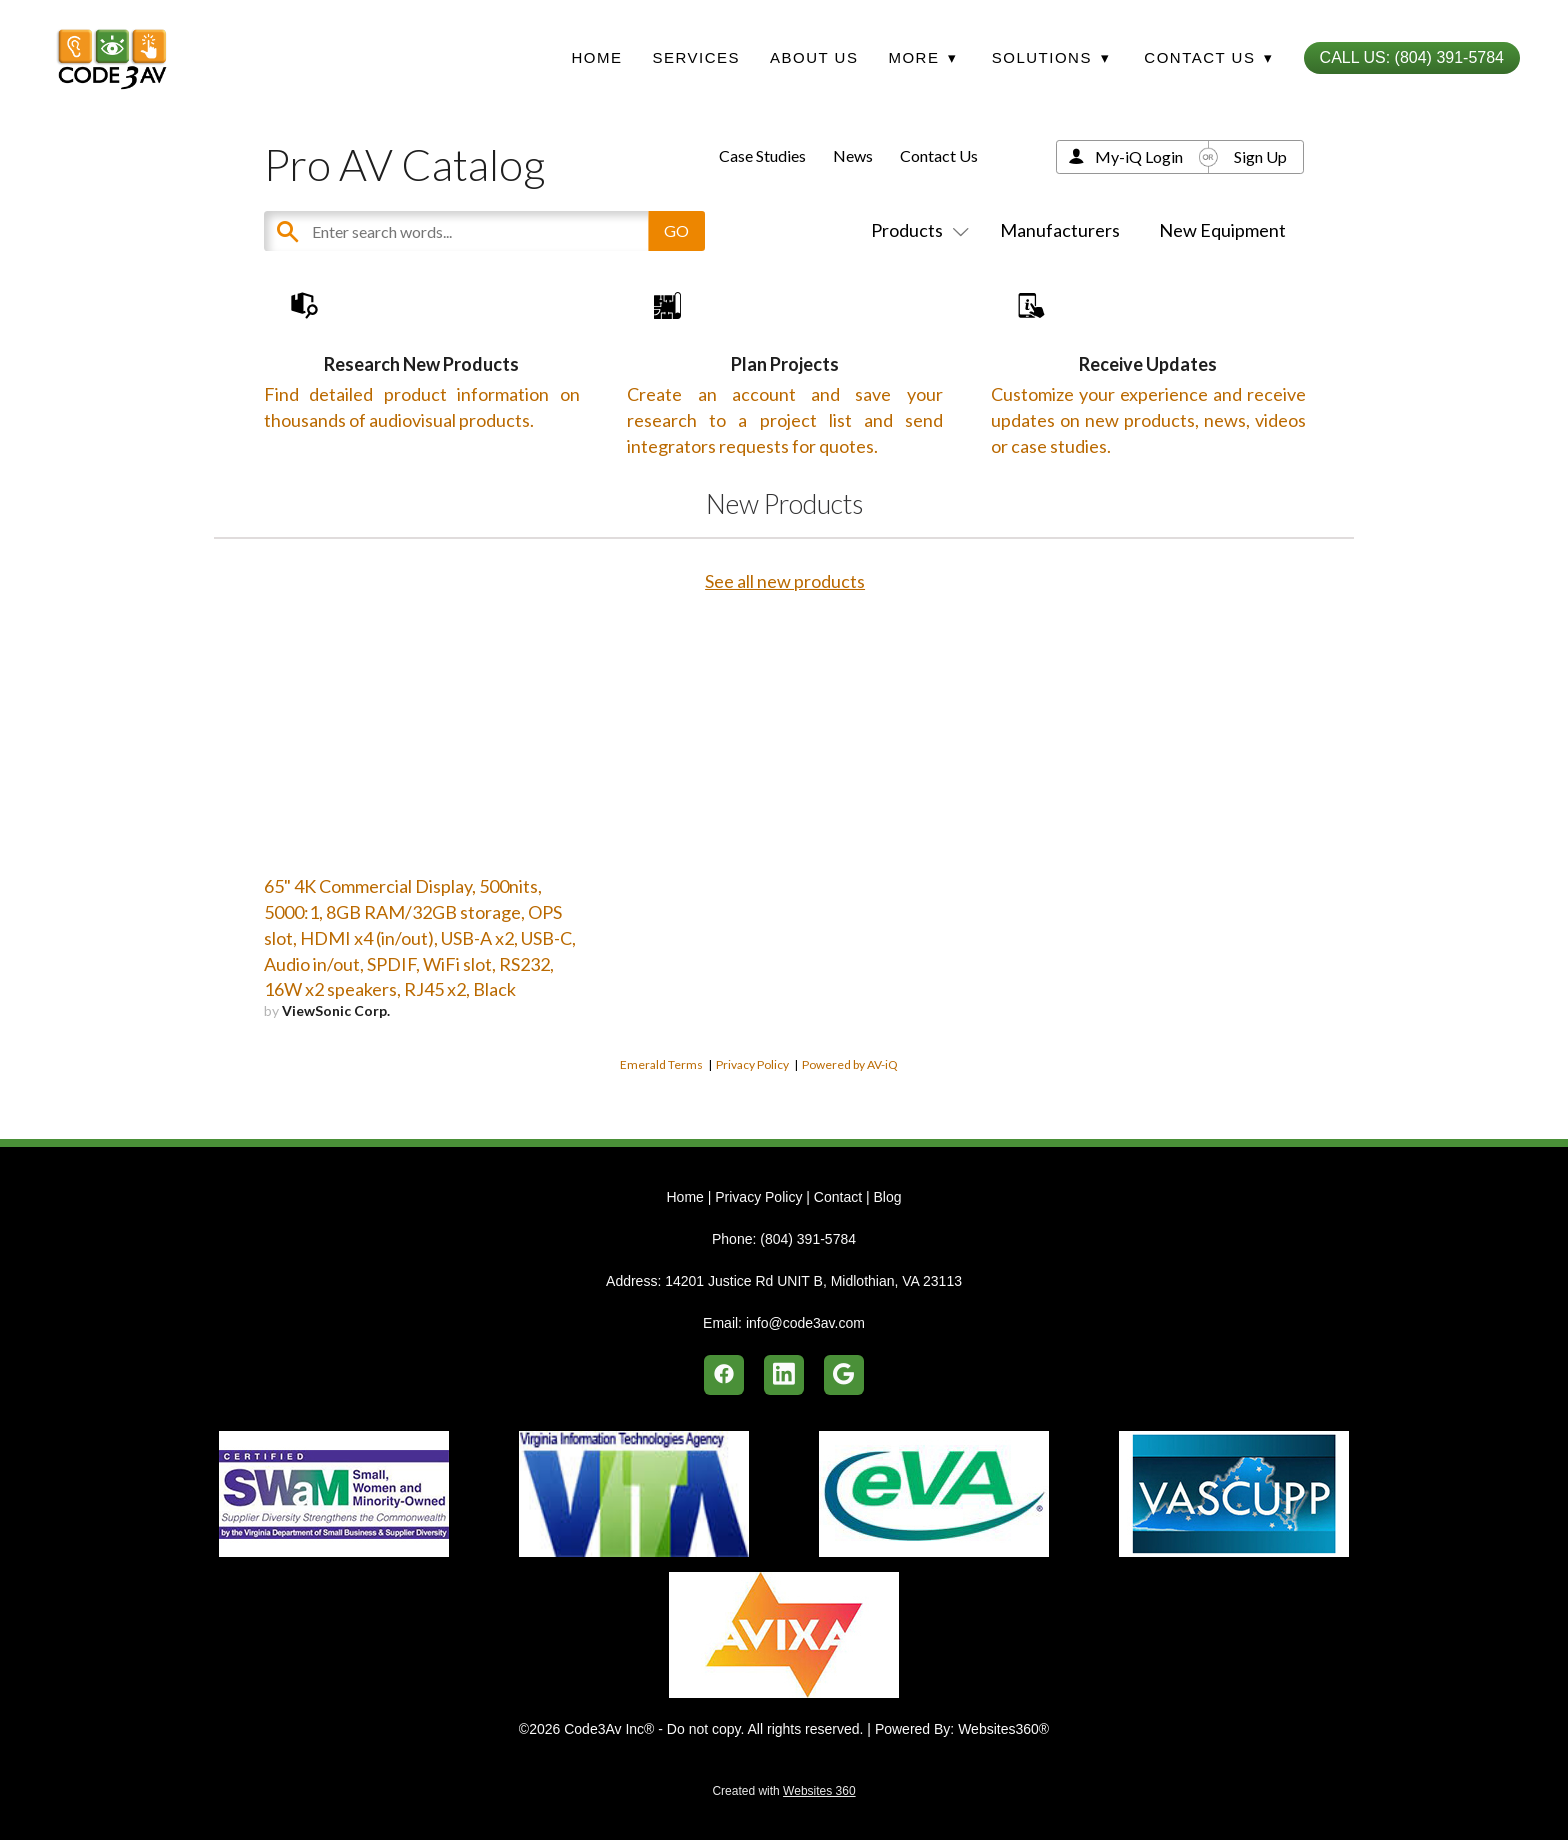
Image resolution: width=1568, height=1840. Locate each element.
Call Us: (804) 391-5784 (1412, 57)
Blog (887, 1197)
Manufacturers (1060, 230)
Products (916, 230)
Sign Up (1260, 156)
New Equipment (1222, 230)
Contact (838, 1197)
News (853, 155)
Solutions (1051, 57)
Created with (783, 1791)
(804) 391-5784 (808, 1239)
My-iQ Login (1139, 156)
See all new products (785, 643)
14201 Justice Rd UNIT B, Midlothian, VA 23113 (813, 1281)
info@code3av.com (805, 1323)
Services (696, 57)
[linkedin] (784, 1375)
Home (596, 57)
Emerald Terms (661, 1126)
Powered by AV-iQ (850, 1126)
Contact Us (939, 155)
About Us (814, 57)
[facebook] (724, 1375)
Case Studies (762, 155)
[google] (844, 1375)
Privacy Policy (752, 1126)
